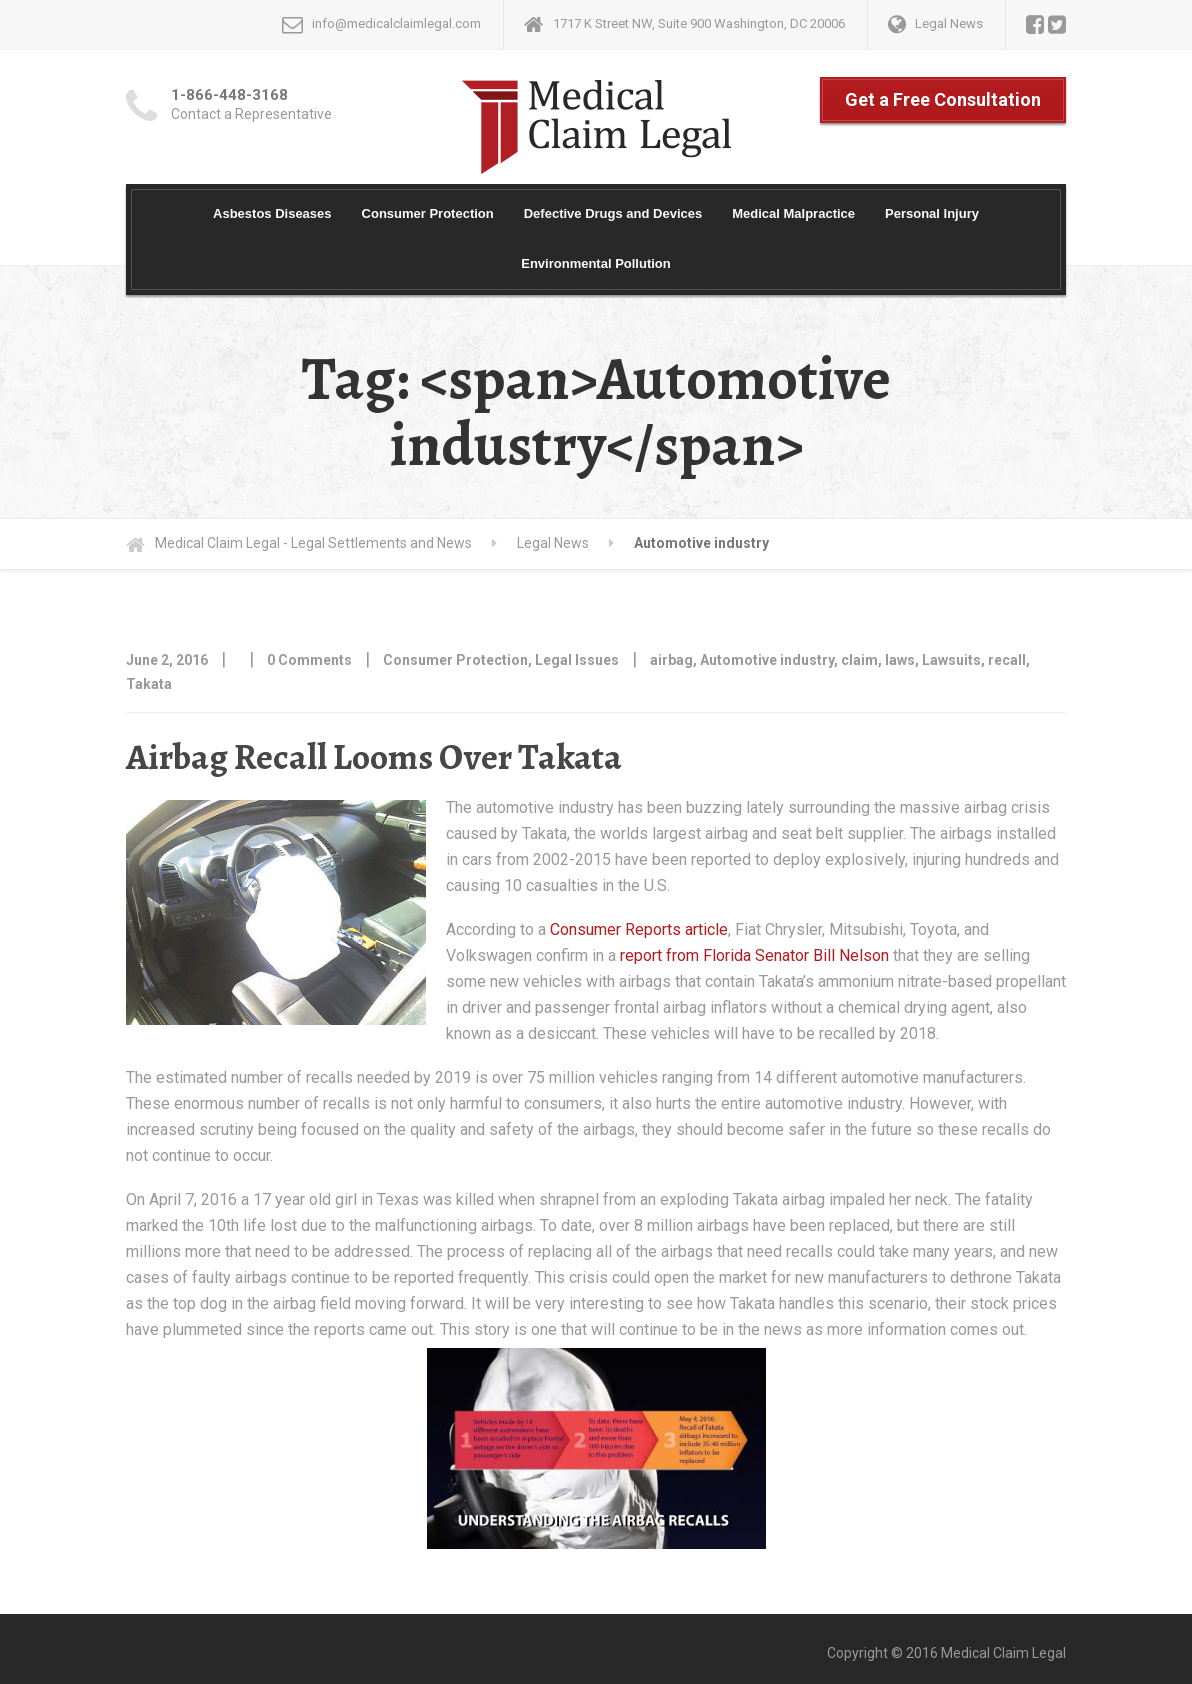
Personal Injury (932, 213)
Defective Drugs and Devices (613, 213)
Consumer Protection (428, 213)
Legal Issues (577, 660)
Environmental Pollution (596, 263)
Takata (149, 684)
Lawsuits (951, 660)
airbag (671, 660)
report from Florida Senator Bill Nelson (754, 955)
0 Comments (309, 660)
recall (1007, 660)
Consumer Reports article (639, 929)
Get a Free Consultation (943, 99)
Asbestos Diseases (272, 213)
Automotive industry (767, 660)
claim (859, 660)
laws (900, 660)
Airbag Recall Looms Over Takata (374, 756)
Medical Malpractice (793, 213)
